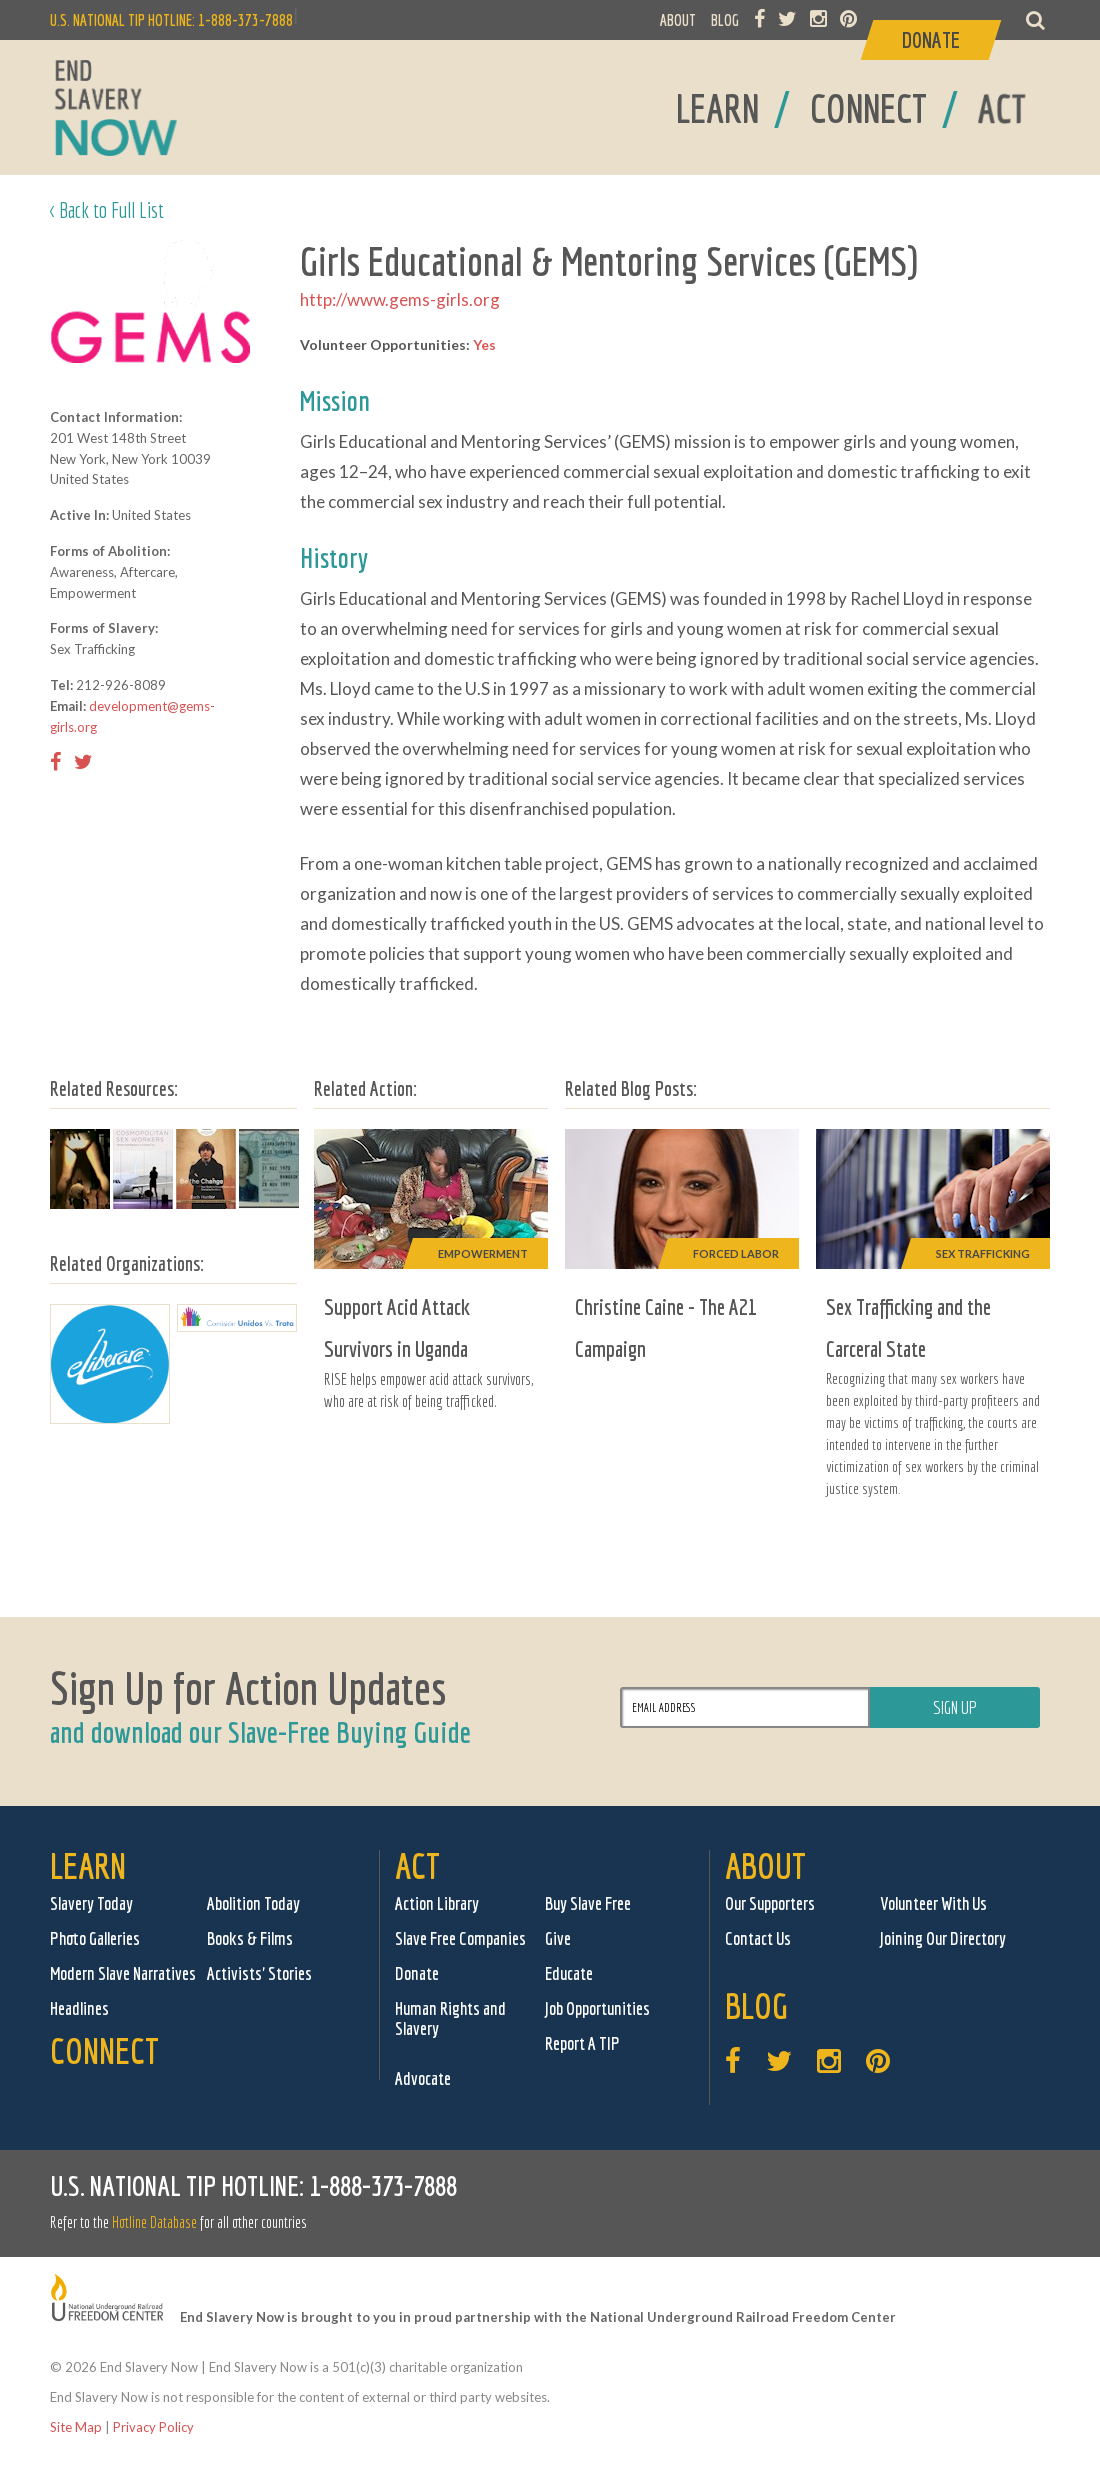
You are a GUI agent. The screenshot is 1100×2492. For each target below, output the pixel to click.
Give (558, 1938)
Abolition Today (253, 1903)
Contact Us (758, 1938)
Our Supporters (770, 1903)
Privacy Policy (153, 2427)
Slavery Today (91, 1903)
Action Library (437, 1903)
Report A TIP (582, 2043)
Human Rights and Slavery (450, 2018)
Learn (88, 1865)
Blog (756, 2005)
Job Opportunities (597, 2008)
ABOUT (678, 20)
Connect (104, 2050)
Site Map (76, 2427)
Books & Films (250, 1938)
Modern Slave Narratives (123, 1973)
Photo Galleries (95, 1938)
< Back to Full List (107, 209)
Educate (569, 1973)
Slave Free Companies (460, 1938)
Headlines (79, 2008)
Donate (417, 1973)
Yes (484, 344)
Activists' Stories (259, 1973)
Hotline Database (154, 2222)
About (765, 1865)
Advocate (423, 2078)
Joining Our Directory (943, 1938)
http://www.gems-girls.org (400, 299)
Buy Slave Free (588, 1903)
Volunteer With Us (933, 1903)
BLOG (725, 20)
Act (417, 1865)
